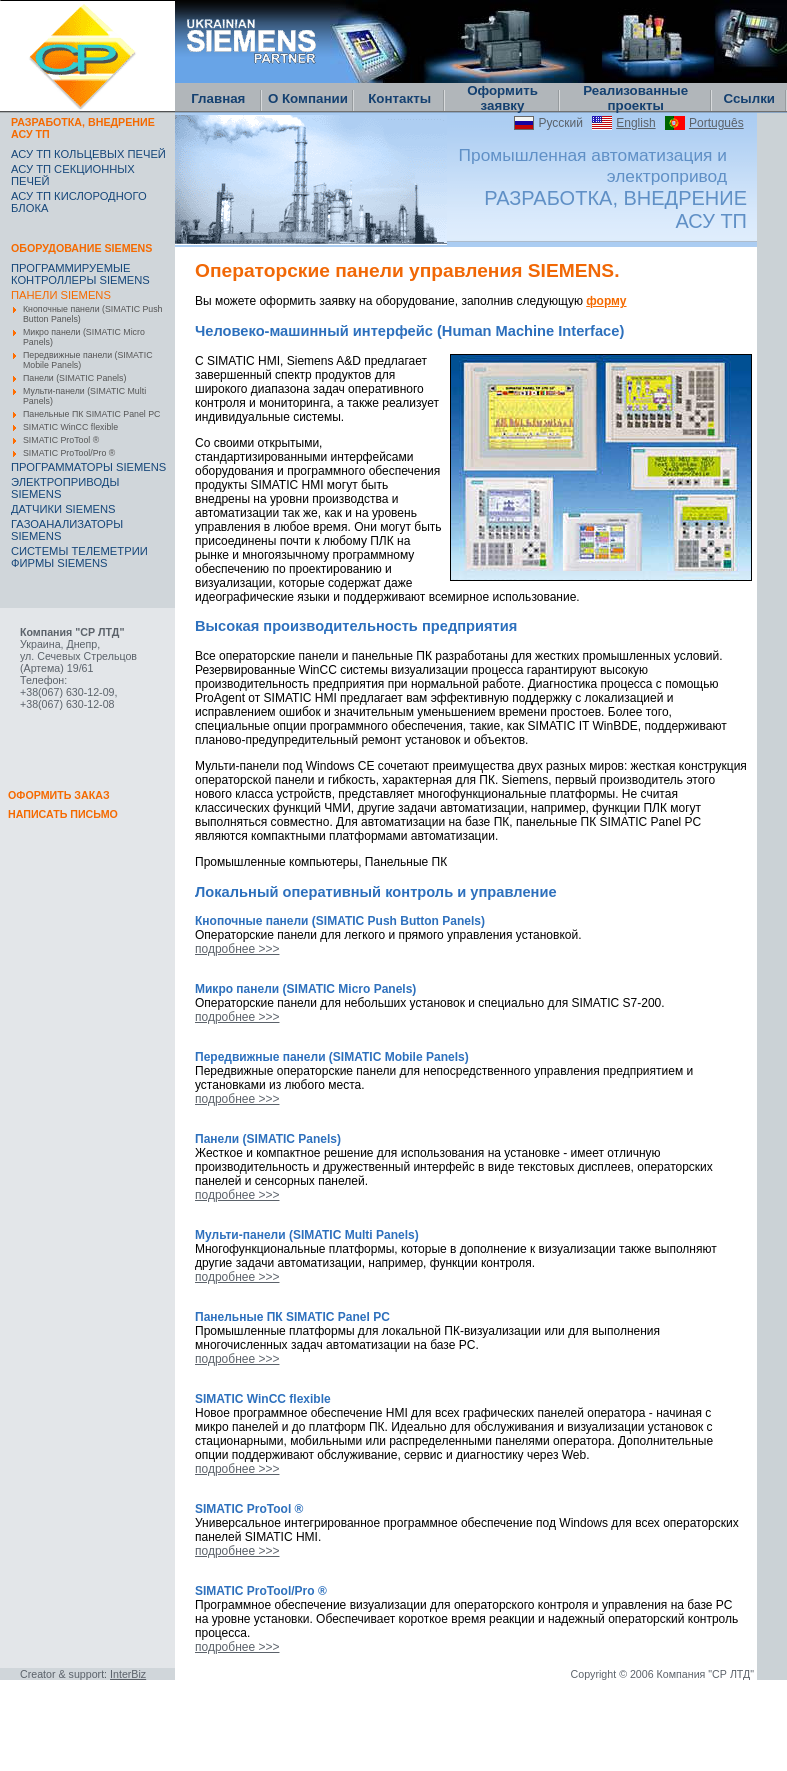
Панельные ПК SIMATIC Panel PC (91, 414)
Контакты (399, 98)
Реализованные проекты (635, 98)
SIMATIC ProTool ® (61, 440)
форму (606, 301)
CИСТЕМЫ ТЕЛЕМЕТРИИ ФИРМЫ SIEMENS (79, 557)
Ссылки (749, 98)
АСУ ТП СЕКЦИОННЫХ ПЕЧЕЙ (73, 175)
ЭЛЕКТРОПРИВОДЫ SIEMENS (65, 488)
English (635, 123)
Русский (560, 123)
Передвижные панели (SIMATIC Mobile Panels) (88, 360)
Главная (218, 98)
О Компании (308, 98)
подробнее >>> (237, 949)
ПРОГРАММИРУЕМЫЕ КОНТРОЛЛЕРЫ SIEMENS (80, 274)
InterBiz (128, 1674)
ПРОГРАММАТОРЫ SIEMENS (88, 467)
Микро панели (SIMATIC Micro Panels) (84, 337)
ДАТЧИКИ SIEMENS (63, 509)
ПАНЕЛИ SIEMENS (61, 295)
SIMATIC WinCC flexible (70, 427)
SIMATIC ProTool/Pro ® (69, 453)
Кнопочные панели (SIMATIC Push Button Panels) (93, 314)
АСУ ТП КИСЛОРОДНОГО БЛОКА (79, 202)
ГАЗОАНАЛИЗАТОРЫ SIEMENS (67, 530)
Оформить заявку (502, 98)
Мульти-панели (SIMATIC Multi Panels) (84, 396)
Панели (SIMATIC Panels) (74, 378)
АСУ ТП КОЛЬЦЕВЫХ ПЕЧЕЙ (88, 154)
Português (716, 123)
